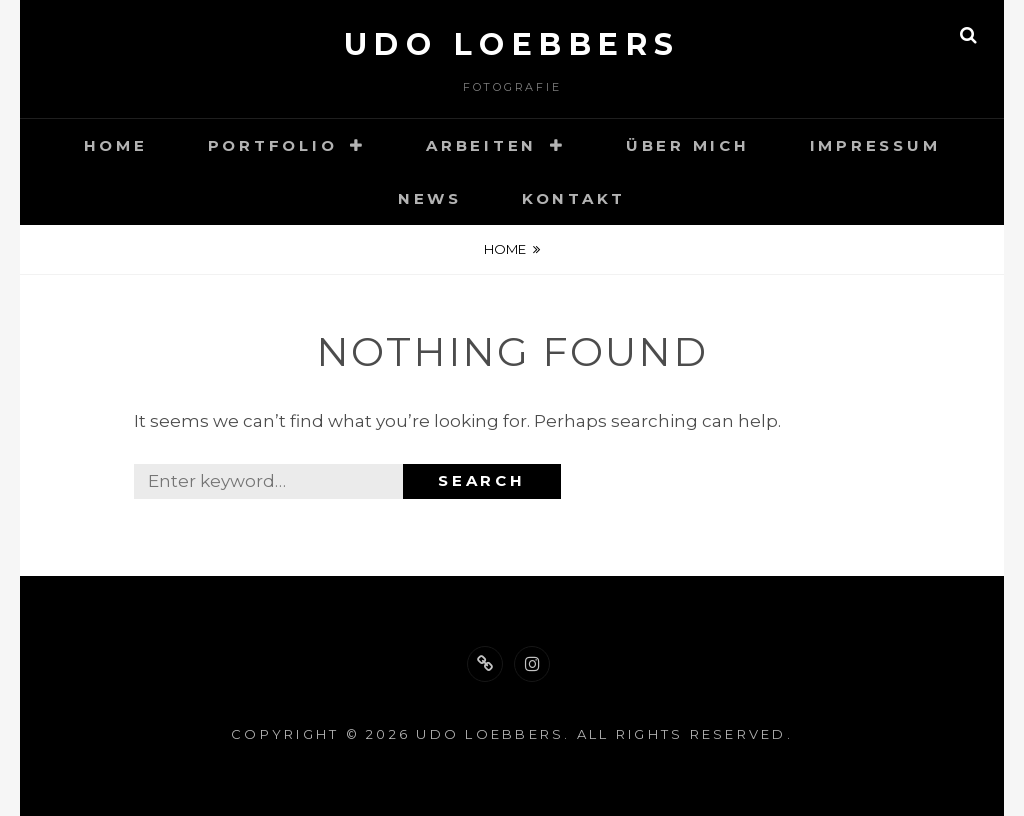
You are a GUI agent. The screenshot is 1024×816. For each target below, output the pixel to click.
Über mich (688, 145)
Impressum (875, 145)
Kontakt (574, 198)
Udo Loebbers (512, 44)
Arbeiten (481, 145)
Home (116, 145)
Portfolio (273, 145)
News (430, 198)
